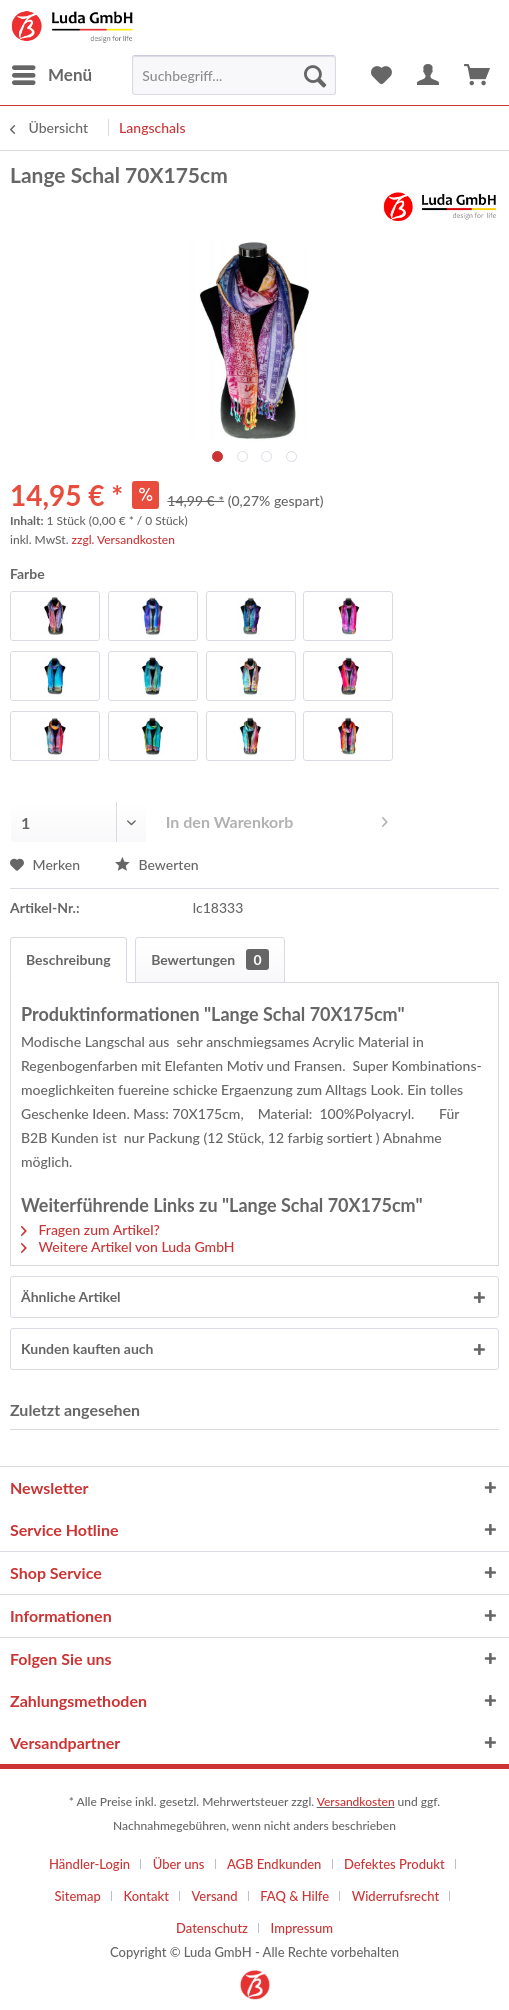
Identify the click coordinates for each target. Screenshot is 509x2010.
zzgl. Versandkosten (123, 539)
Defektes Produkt (394, 1864)
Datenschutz (212, 1928)
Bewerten (157, 864)
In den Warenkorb (277, 818)
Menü (52, 72)
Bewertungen (209, 959)
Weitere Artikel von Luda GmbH (128, 1246)
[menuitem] (51, 75)
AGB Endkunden (274, 1864)
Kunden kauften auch (87, 1348)
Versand (214, 1896)
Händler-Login (89, 1864)
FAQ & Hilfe (294, 1896)
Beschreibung (68, 959)
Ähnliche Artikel (71, 1296)
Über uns (179, 1864)
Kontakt (145, 1896)
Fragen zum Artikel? (90, 1229)
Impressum (302, 1928)
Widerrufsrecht (395, 1896)
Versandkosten (356, 1801)
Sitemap (78, 1896)
